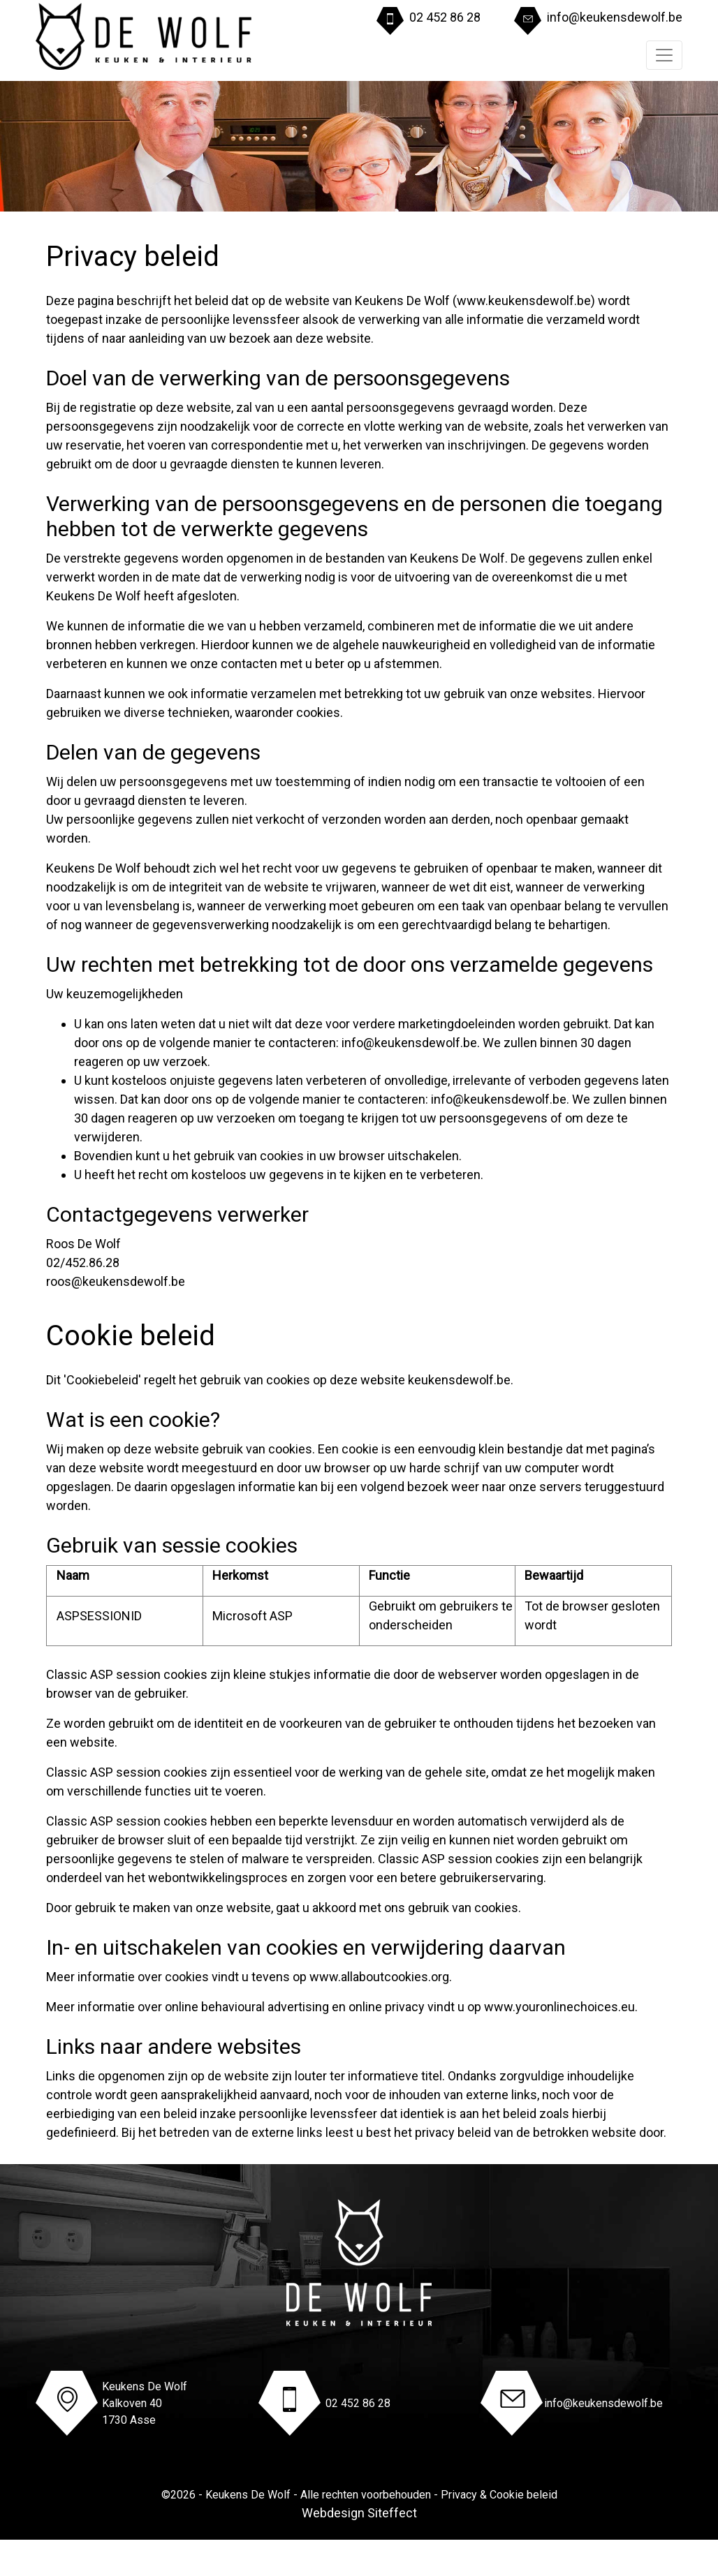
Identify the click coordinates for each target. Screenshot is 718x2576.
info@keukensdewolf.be (614, 17)
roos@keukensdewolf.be (115, 1281)
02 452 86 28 (445, 17)
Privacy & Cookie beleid (499, 2494)
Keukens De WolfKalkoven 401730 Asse (144, 2403)
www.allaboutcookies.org (379, 1976)
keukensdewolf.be (459, 1379)
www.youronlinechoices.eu (559, 2006)
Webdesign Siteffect (359, 2512)
